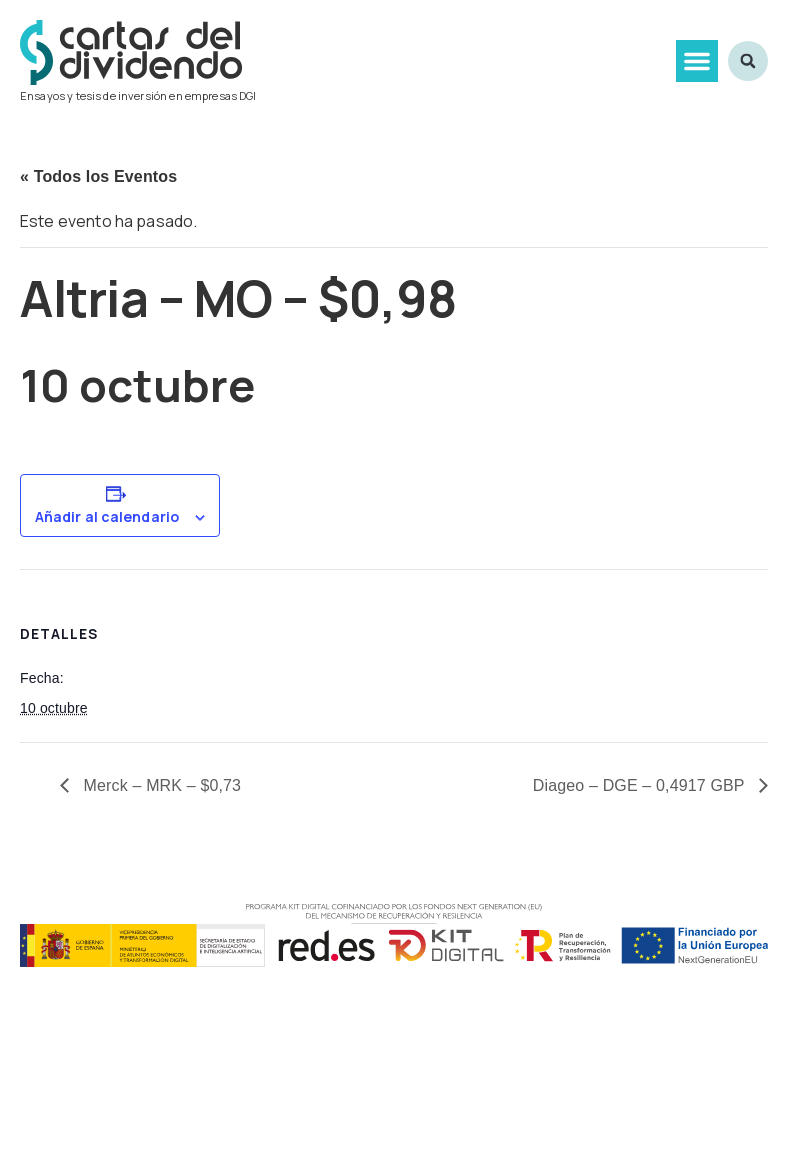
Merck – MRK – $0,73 (160, 785)
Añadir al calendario (107, 517)
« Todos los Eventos (98, 176)
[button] (697, 61)
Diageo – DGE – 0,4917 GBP (641, 785)
